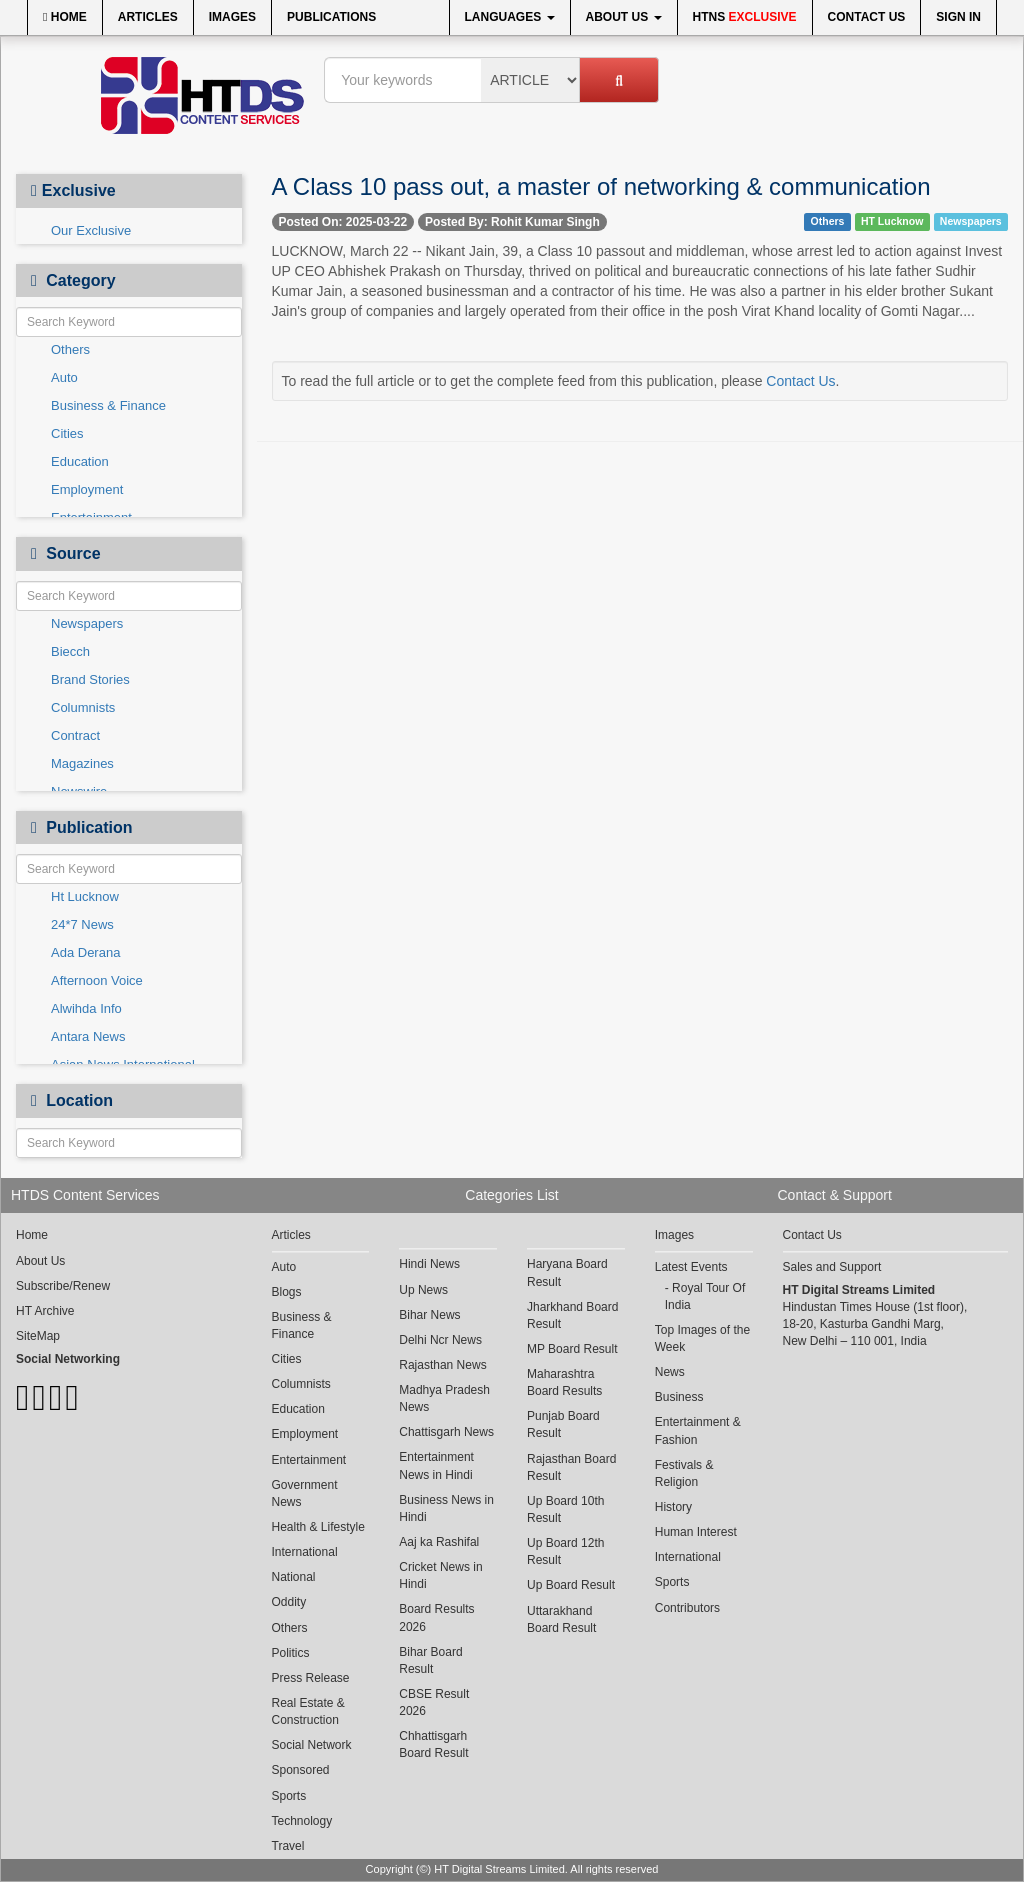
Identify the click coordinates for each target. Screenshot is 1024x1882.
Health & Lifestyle (318, 1527)
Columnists (83, 707)
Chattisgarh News (446, 1432)
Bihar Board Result (430, 1660)
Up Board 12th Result (565, 1551)
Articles (148, 17)
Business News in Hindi (446, 1508)
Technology (302, 1821)
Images (232, 17)
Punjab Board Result (563, 1424)
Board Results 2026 (436, 1617)
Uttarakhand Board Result (561, 1619)
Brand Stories (90, 679)
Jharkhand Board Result (572, 1315)
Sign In (958, 17)
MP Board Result (572, 1349)
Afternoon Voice (97, 980)
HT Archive (45, 1311)
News (670, 1372)
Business (679, 1397)
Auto (64, 377)
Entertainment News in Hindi (436, 1465)
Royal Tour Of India (705, 1296)
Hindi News (429, 1264)
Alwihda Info (86, 1008)
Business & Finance (108, 405)
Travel (288, 1846)
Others (70, 349)
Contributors (687, 1608)
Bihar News (429, 1315)
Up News (423, 1290)
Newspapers (87, 623)
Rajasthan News (442, 1365)
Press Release (311, 1678)
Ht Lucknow (85, 896)
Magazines (82, 763)
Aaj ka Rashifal (439, 1542)
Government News (305, 1493)
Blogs (287, 1292)
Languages (510, 17)
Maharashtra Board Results (564, 1382)
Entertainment (309, 1460)
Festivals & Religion (684, 1473)
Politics (291, 1653)
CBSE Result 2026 (434, 1702)
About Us (624, 17)
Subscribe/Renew (63, 1286)
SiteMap (38, 1336)
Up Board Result (571, 1585)
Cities (67, 433)
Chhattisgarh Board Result (433, 1744)
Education (80, 461)
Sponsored (301, 1770)
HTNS (745, 17)
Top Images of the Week (702, 1338)
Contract (75, 735)
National (294, 1577)
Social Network (312, 1745)
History (673, 1507)
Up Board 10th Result (565, 1509)
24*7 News (82, 924)
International (305, 1552)
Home (65, 17)
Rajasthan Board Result (571, 1467)
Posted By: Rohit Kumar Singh (512, 222)
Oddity (289, 1602)
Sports (289, 1796)
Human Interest (696, 1532)
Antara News (88, 1036)
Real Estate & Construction (308, 1711)
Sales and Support (832, 1267)
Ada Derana (85, 952)
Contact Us (867, 17)
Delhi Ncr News (440, 1340)
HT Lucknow (892, 221)
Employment (87, 489)
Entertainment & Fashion (698, 1430)
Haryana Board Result (567, 1272)
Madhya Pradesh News (444, 1398)
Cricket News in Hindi (440, 1575)
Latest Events (691, 1267)
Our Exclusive (91, 230)
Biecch (70, 651)
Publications (331, 17)
